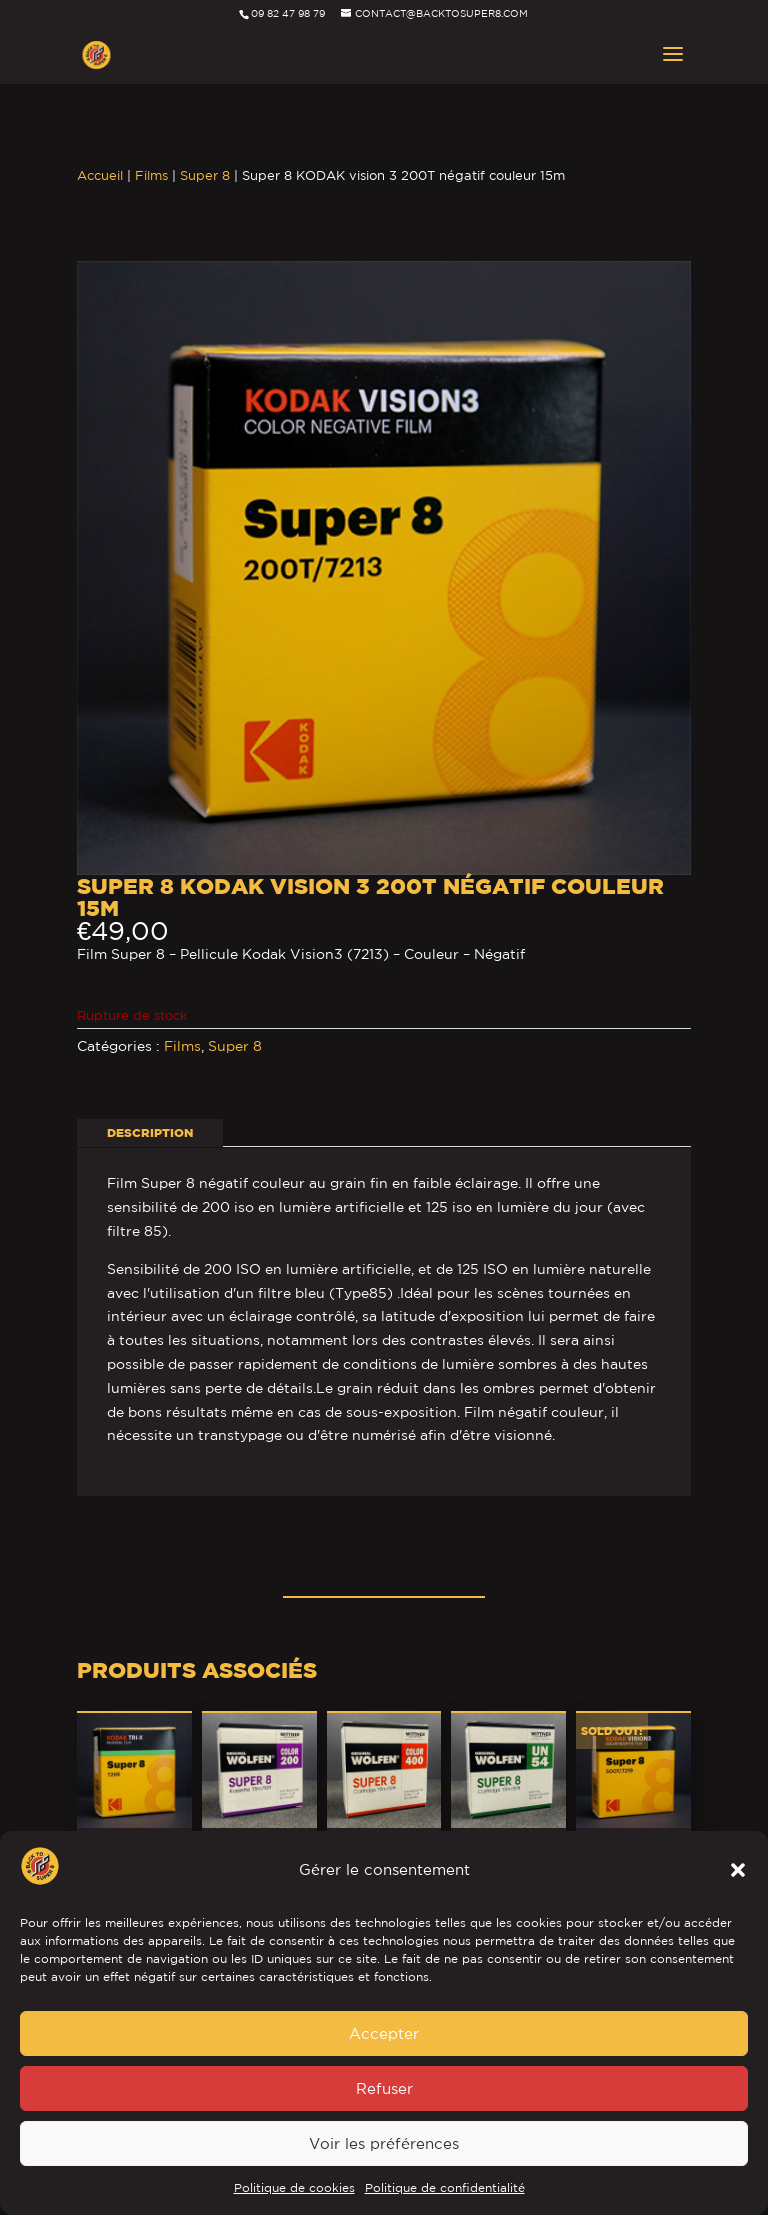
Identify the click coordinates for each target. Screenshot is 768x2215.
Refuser (384, 2088)
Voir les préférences (384, 2143)
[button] (738, 1870)
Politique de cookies (294, 2187)
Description (150, 1132)
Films (151, 175)
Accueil (100, 175)
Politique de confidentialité (445, 2187)
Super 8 (205, 175)
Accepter (384, 2033)
